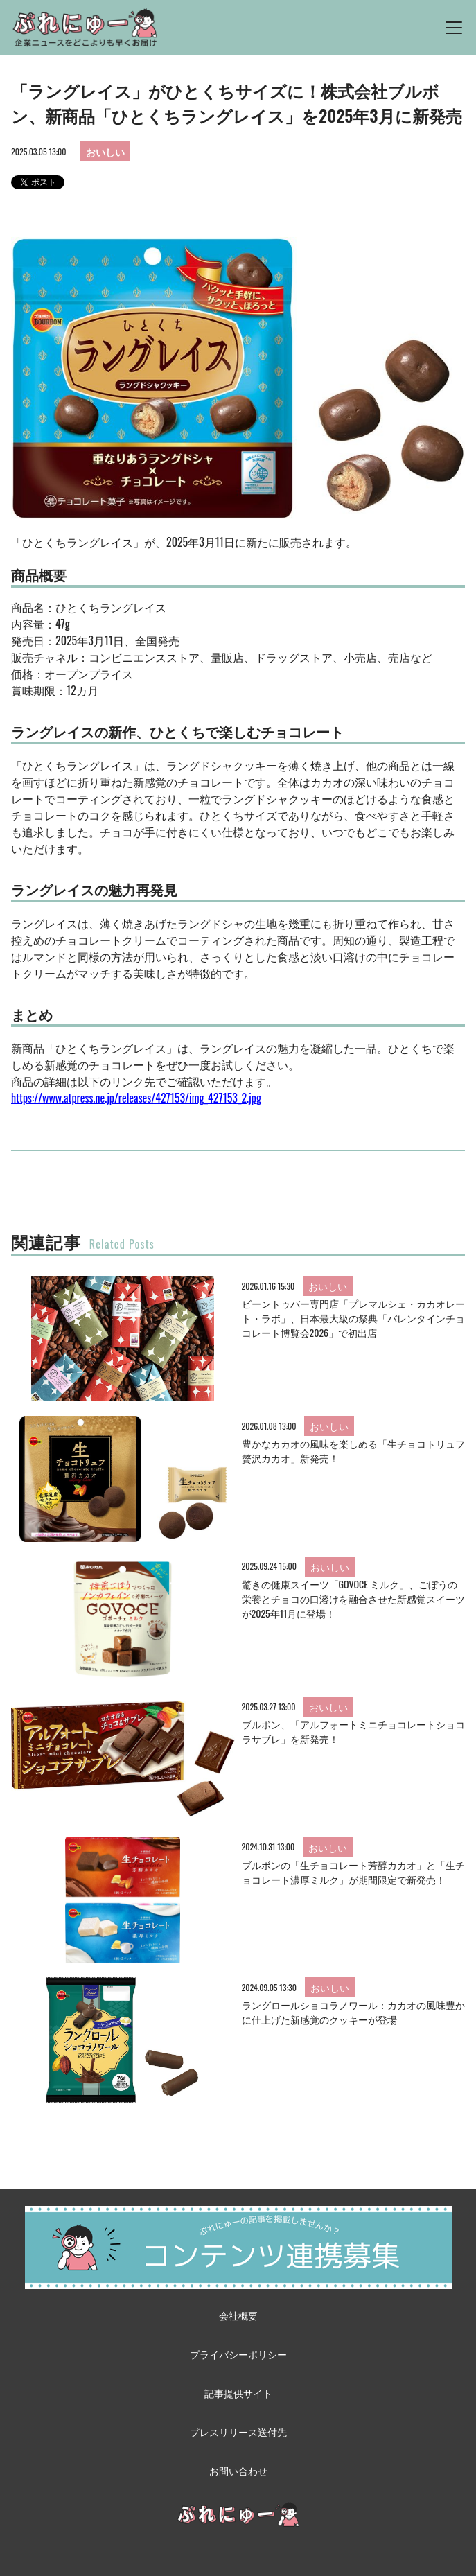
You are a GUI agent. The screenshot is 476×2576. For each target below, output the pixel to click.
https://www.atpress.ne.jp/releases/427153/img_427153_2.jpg (136, 1097)
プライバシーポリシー (238, 2354)
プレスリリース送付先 (238, 2431)
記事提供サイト (238, 2392)
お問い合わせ (238, 2470)
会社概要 (238, 2315)
